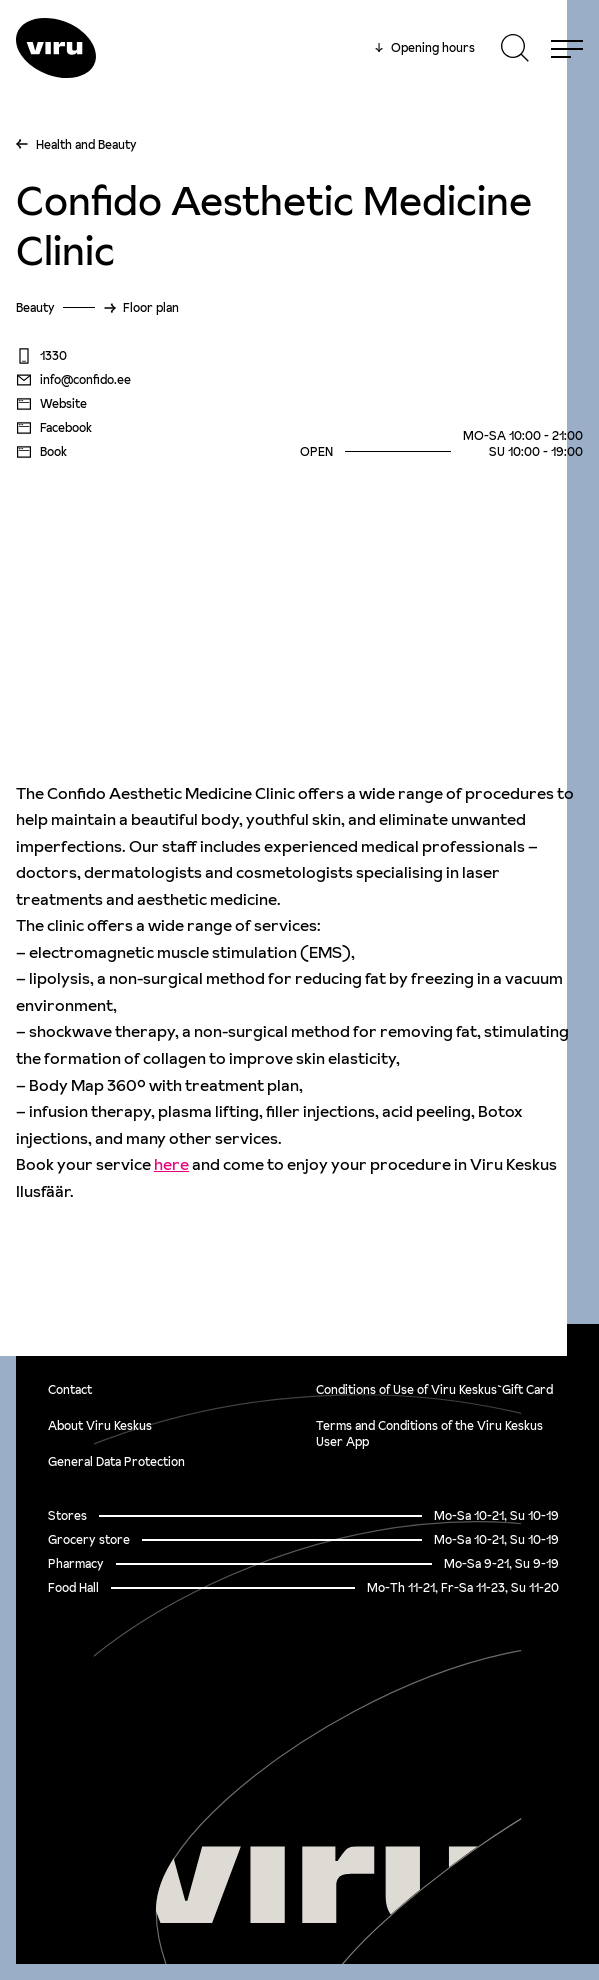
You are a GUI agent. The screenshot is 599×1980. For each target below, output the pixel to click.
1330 (41, 356)
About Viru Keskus (100, 1425)
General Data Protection (116, 1461)
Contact (70, 1389)
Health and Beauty (86, 144)
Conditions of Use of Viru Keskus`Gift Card (434, 1389)
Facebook (54, 428)
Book (41, 452)
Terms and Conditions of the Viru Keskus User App (429, 1433)
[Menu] (567, 48)
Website (51, 404)
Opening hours (425, 48)
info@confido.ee (73, 380)
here (171, 1164)
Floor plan (151, 307)
